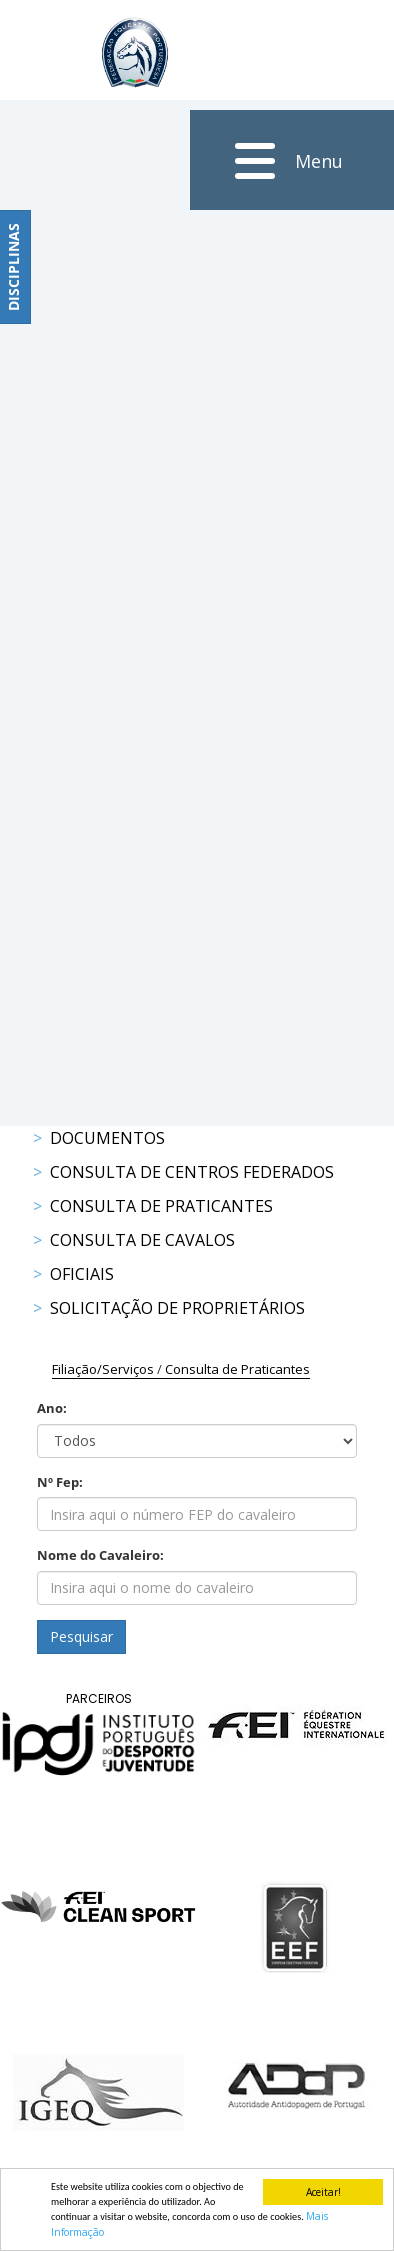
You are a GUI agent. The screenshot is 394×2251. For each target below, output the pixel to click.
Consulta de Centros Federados (192, 1172)
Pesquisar (81, 1636)
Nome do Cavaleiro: (100, 1555)
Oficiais (82, 1274)
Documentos (107, 1138)
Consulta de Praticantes (161, 1206)
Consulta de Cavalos (142, 1240)
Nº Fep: (60, 1482)
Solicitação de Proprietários (177, 1308)
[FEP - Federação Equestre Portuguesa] (135, 52)
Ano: (52, 1408)
